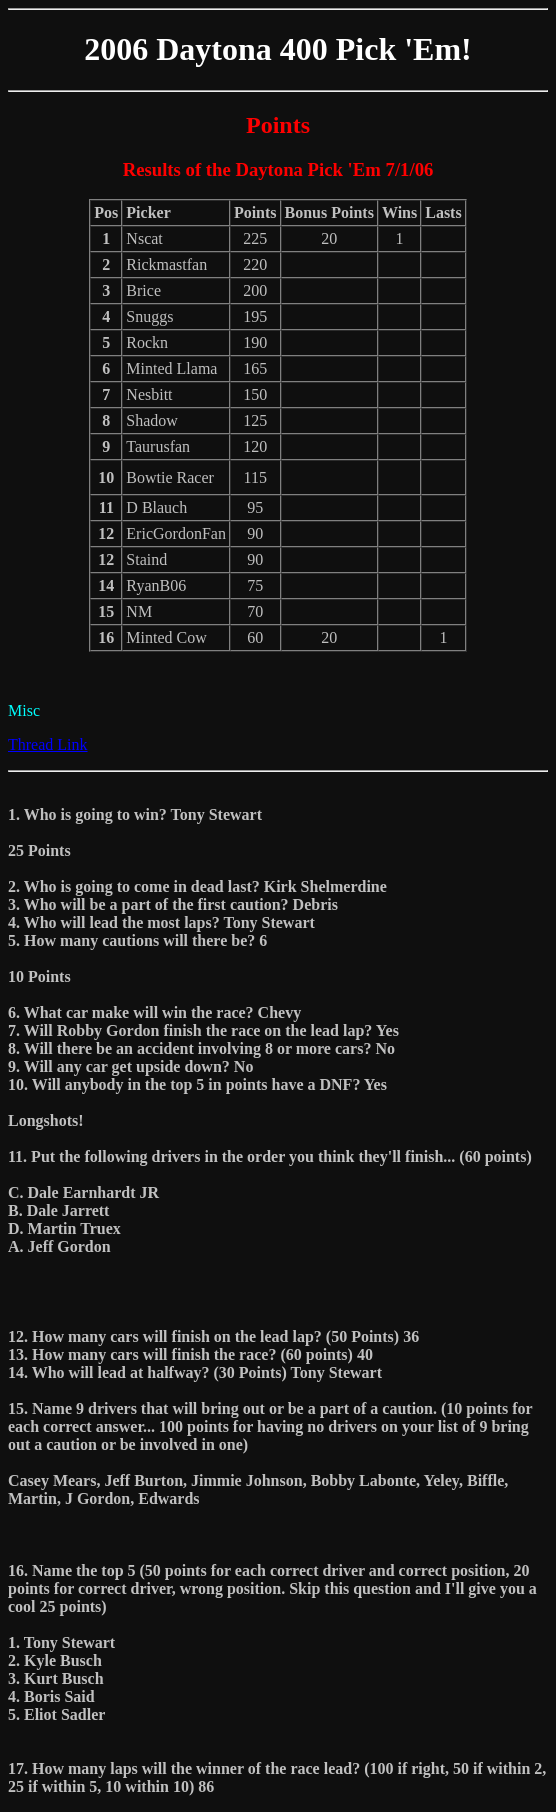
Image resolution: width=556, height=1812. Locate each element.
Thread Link (48, 744)
